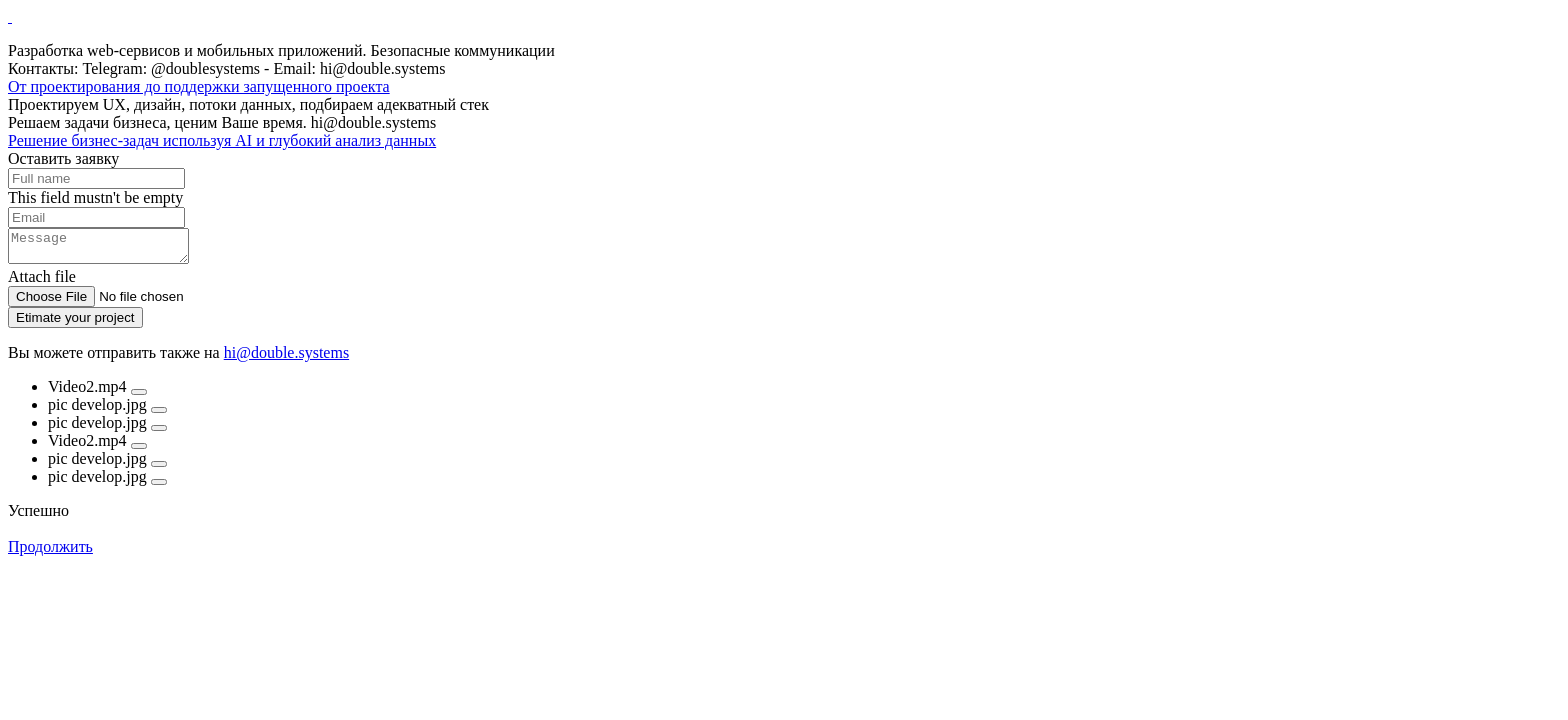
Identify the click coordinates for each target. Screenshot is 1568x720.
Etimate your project (75, 323)
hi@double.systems (286, 358)
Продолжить (50, 552)
